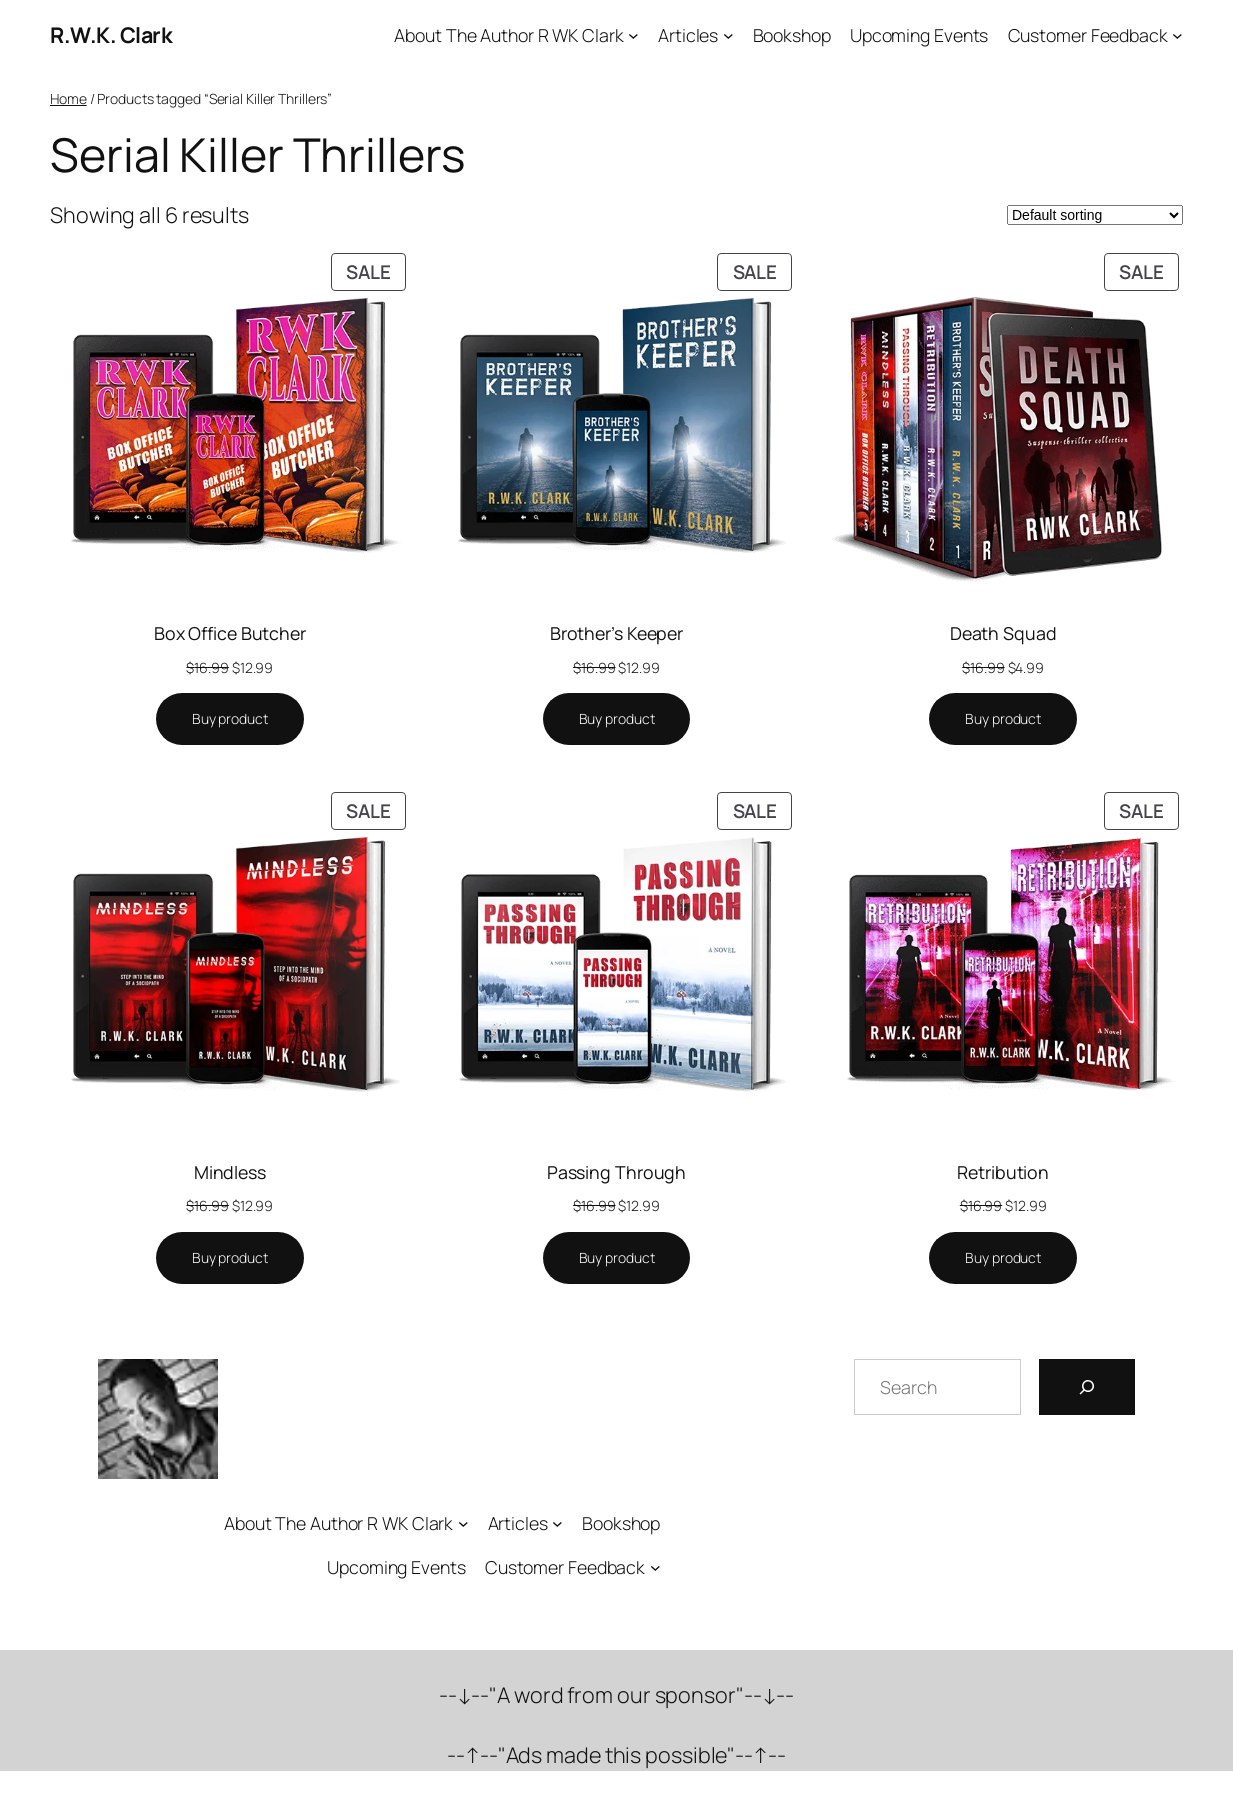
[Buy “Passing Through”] (617, 1258)
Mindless (230, 1172)
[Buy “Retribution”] (1003, 1258)
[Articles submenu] (728, 35)
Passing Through (617, 1172)
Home (68, 98)
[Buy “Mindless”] (230, 1258)
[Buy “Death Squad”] (1003, 719)
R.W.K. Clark (111, 34)
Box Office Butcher (230, 633)
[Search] (1087, 1387)
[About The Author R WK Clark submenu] (633, 35)
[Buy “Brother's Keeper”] (617, 719)
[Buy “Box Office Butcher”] (230, 719)
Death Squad (1003, 633)
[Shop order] (1095, 215)
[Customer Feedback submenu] (1177, 35)
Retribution (1003, 1172)
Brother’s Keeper (616, 633)
